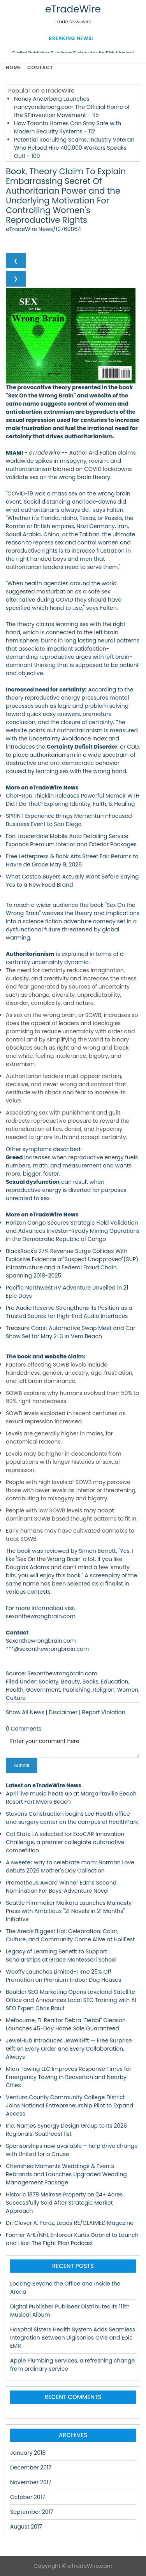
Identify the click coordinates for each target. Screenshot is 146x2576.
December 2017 (30, 2467)
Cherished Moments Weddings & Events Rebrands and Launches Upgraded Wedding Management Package (66, 2174)
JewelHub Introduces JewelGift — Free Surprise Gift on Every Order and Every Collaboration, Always (69, 2049)
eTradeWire (73, 9)
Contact (40, 67)
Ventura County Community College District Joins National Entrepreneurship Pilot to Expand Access (69, 2105)
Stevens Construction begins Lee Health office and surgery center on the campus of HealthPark (72, 1818)
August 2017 (26, 2526)
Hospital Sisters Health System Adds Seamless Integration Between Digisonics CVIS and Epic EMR (72, 2338)
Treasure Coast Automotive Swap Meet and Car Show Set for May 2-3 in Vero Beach (70, 1332)
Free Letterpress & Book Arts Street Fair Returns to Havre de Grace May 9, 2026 (72, 860)
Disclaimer (63, 1712)
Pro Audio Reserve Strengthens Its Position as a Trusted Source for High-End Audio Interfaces (69, 1312)
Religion (103, 1690)
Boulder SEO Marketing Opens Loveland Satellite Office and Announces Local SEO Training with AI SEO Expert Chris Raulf (71, 2000)
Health (14, 1690)
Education (114, 1681)
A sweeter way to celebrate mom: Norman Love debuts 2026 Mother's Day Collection (70, 1866)
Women (128, 1690)
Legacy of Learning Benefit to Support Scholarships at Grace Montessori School (61, 1956)
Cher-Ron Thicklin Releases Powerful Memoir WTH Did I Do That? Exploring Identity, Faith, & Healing (72, 800)
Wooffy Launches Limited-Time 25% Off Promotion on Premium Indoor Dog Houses (63, 1976)
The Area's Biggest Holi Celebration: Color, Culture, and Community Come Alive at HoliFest (70, 1935)
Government (43, 1690)
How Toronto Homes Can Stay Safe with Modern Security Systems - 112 (67, 127)
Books (91, 1681)
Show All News (25, 1712)
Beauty (70, 1681)
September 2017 (31, 2512)
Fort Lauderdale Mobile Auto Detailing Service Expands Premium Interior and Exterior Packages (71, 840)
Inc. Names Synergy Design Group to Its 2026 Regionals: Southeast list (66, 2130)
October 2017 (27, 2497)
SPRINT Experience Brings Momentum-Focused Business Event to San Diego (69, 820)
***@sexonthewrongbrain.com (47, 1649)
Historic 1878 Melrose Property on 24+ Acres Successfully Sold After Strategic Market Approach (64, 2203)
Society (48, 1681)
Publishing (77, 1690)
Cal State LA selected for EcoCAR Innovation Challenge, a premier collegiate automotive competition (65, 1842)
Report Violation (103, 1712)
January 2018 (28, 2453)
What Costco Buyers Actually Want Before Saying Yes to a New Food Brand (72, 881)
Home (13, 67)
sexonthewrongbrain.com (41, 1616)
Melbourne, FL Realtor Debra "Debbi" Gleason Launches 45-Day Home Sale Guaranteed (66, 2024)
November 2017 (30, 2482)
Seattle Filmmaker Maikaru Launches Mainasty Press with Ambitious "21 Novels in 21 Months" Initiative (69, 1911)
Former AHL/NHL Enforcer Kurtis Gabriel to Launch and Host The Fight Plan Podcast (72, 2239)
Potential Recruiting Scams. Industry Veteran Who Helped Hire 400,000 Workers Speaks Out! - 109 (74, 148)
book (24, 1551)
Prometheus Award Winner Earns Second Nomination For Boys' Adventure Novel (61, 1887)
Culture (16, 1698)
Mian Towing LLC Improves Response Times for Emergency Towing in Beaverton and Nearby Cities (69, 2077)
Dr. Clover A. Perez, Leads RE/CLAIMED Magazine (70, 2223)
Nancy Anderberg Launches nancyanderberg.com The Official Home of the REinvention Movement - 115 (72, 107)
